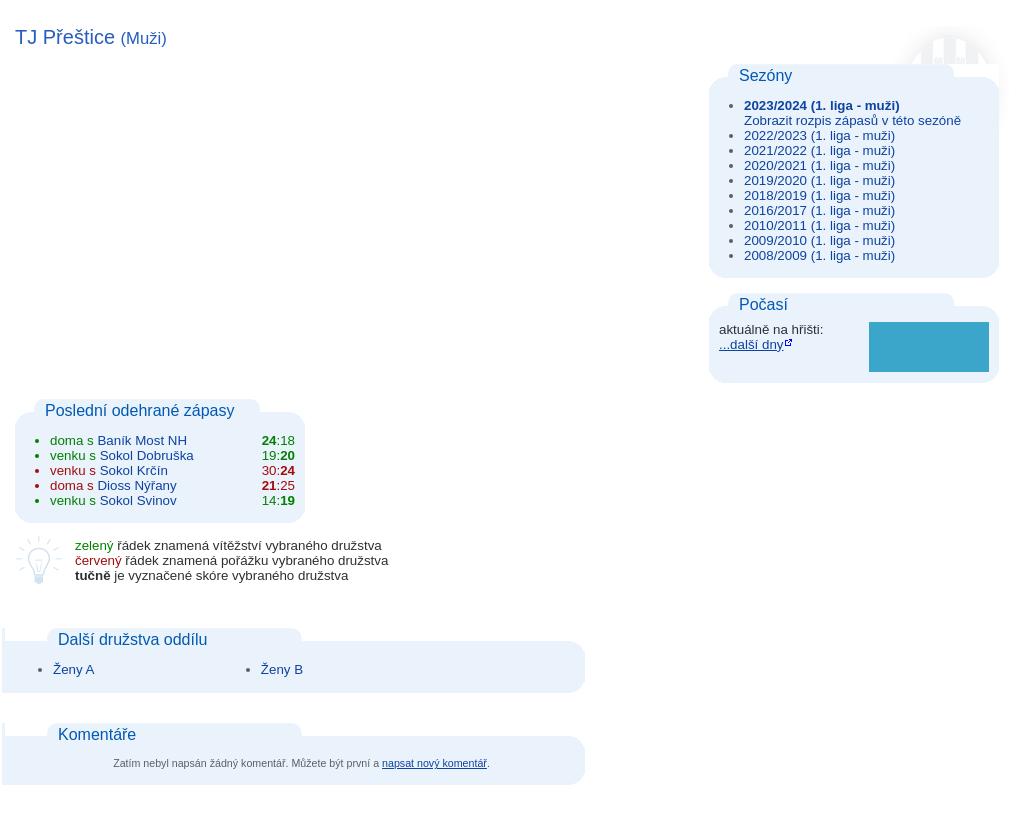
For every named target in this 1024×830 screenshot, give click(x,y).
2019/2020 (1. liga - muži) (819, 180)
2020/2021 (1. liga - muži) (819, 165)
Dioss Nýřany (136, 485)
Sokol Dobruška (147, 455)
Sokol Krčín (134, 470)
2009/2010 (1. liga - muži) (819, 240)
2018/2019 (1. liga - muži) (819, 195)
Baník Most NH (142, 440)
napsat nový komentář (434, 763)
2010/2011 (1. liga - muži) (819, 225)
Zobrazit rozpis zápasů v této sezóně (852, 120)
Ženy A (74, 669)
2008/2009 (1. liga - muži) (819, 255)
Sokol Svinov (138, 500)
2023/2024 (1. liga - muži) (822, 105)
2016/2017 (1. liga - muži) (819, 210)
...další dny (751, 344)
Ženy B (282, 669)
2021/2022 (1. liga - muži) (819, 150)
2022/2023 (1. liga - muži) (819, 135)
